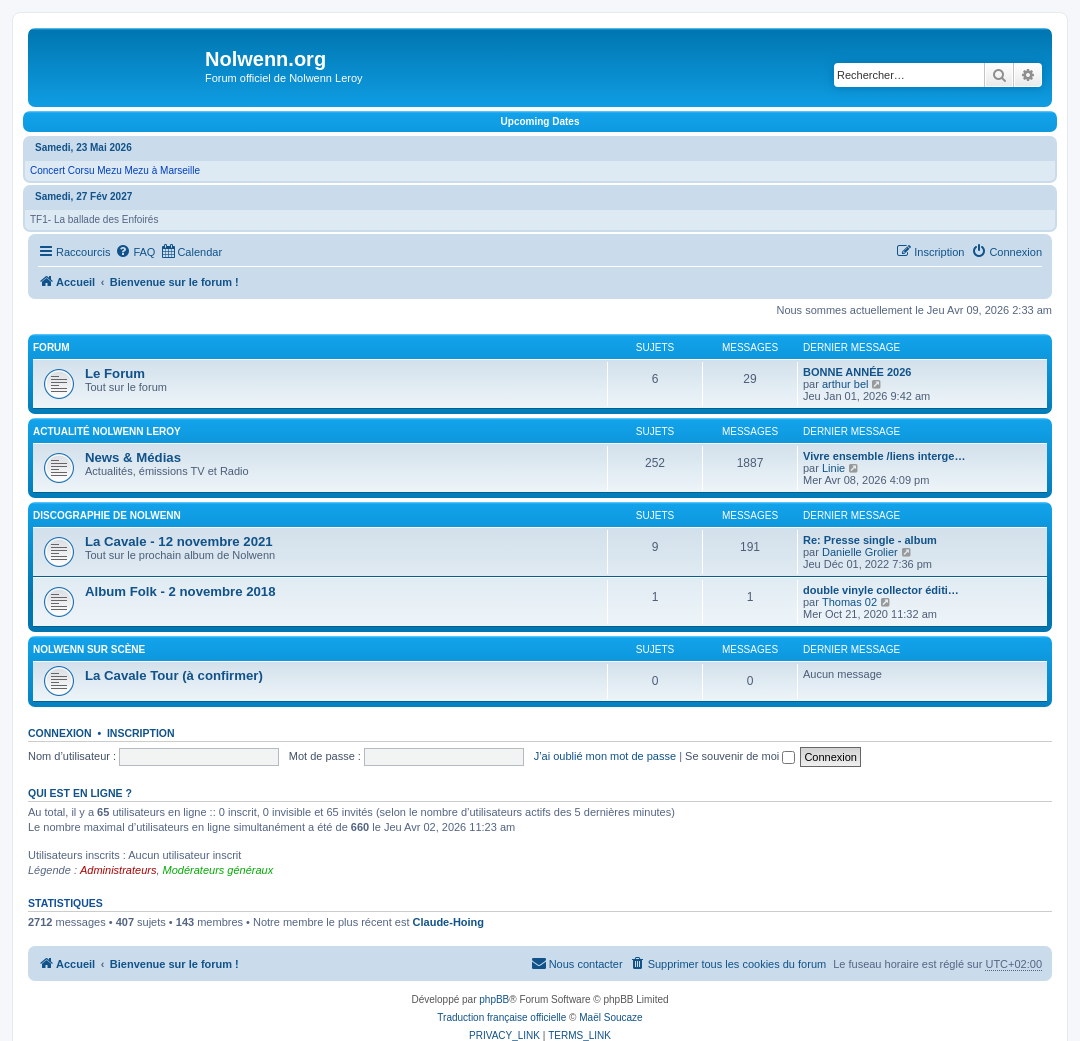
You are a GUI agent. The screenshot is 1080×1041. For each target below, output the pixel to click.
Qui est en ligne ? (80, 793)
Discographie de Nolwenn (107, 515)
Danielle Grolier (860, 552)
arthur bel (845, 384)
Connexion (60, 733)
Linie (833, 468)
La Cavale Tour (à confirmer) (174, 675)
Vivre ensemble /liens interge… (884, 456)
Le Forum (115, 373)
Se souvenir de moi (740, 756)
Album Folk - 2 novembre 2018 (180, 591)
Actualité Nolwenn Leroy (107, 431)
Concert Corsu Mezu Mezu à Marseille (115, 170)
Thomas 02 (849, 602)
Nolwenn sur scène (89, 649)
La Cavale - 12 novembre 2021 (179, 541)
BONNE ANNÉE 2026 (857, 372)
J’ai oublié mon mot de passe (605, 756)
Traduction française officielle (501, 1017)
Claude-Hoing (449, 922)
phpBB (494, 999)
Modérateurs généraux (218, 870)
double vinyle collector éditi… (881, 590)
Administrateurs (118, 870)
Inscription (141, 733)
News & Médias (133, 457)
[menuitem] (135, 252)
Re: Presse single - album (870, 540)
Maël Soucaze (610, 1017)
